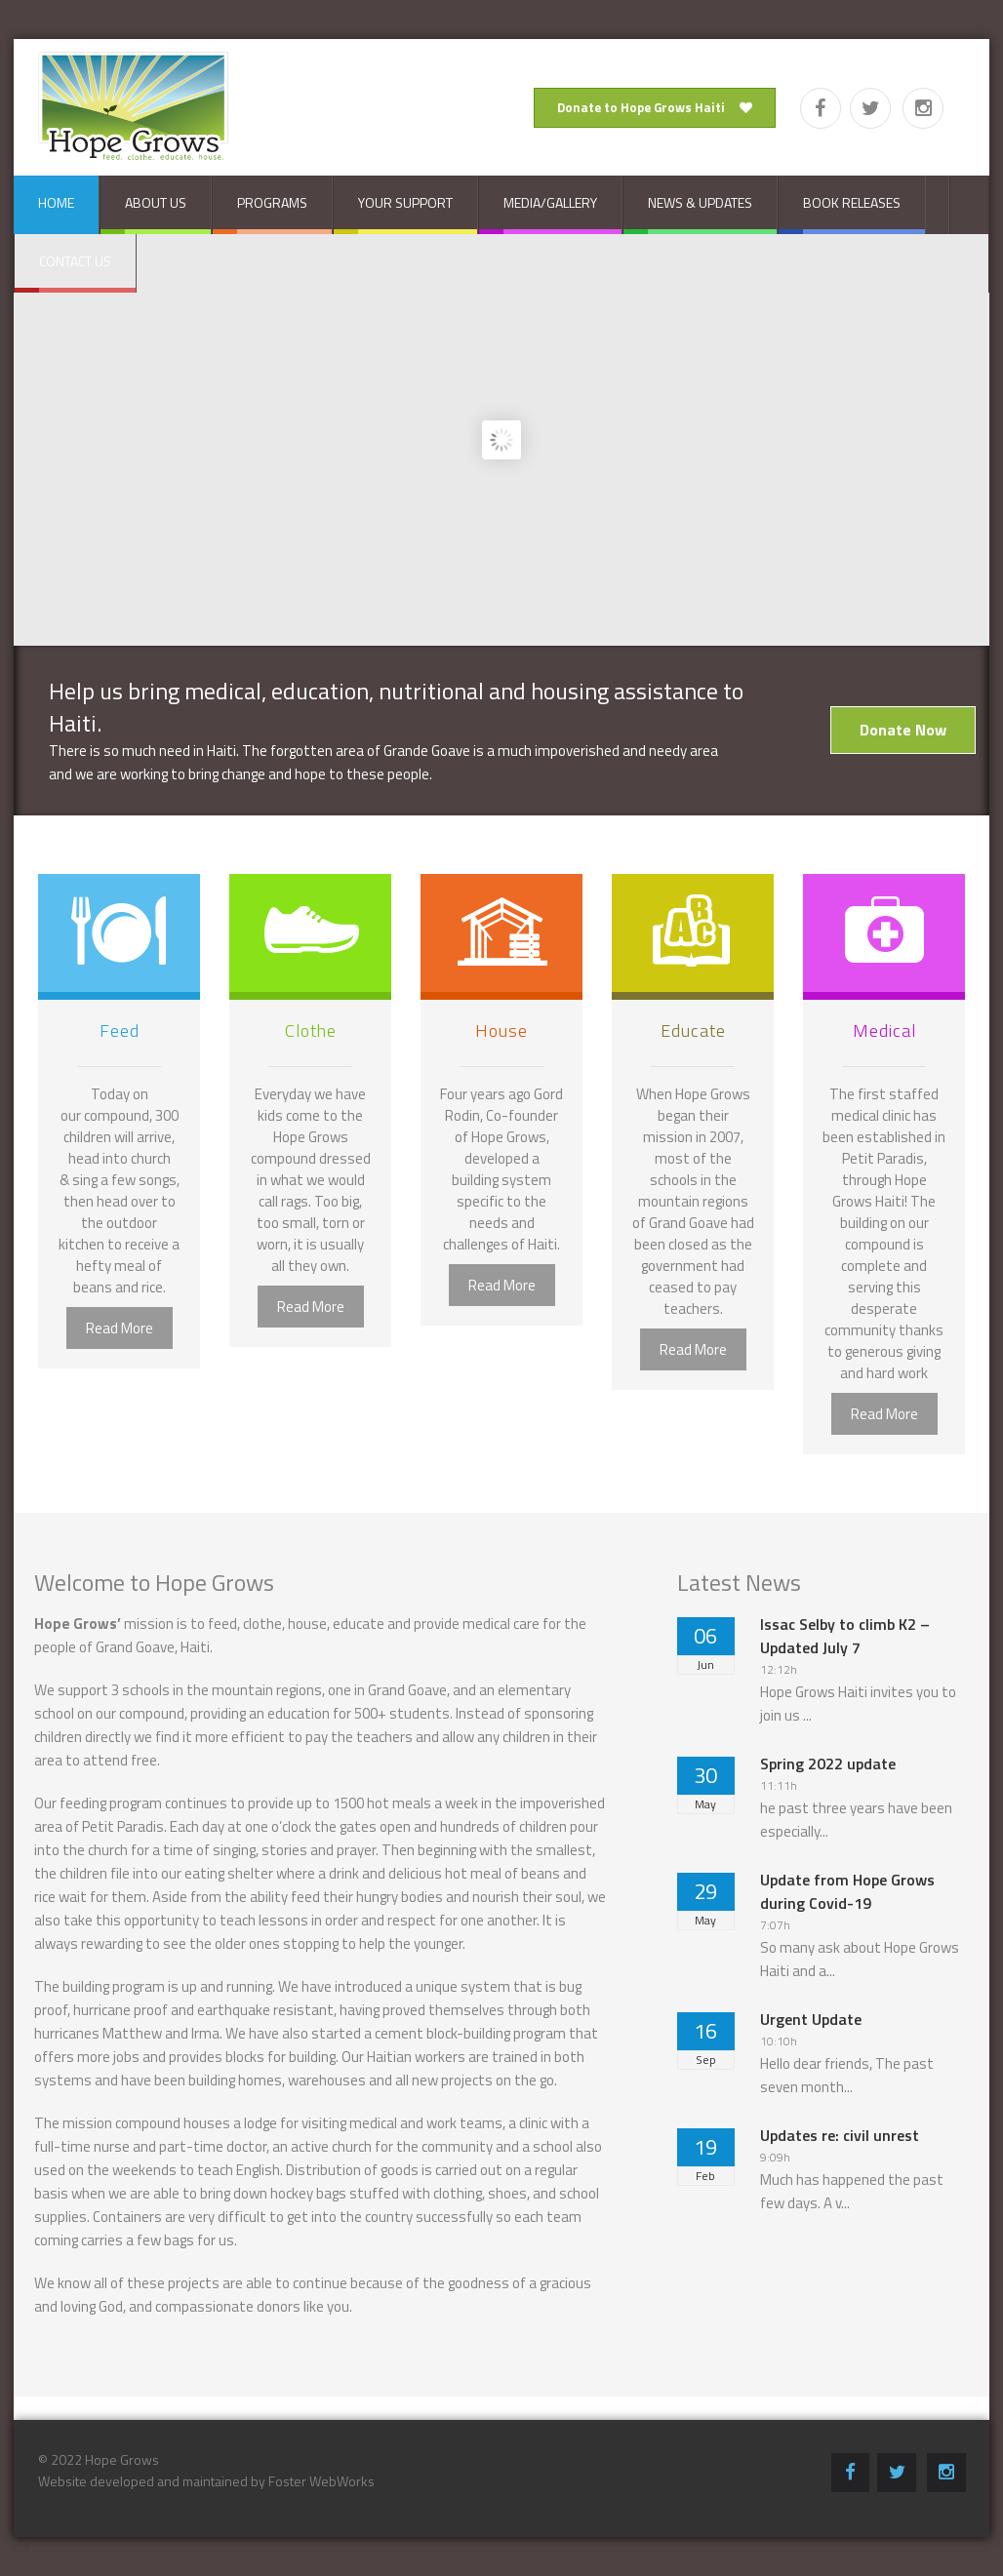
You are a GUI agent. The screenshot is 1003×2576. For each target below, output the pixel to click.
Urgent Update (811, 2019)
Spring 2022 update (828, 1763)
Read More (119, 1328)
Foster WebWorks (321, 2481)
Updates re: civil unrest (839, 2135)
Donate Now (903, 729)
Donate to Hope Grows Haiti (654, 107)
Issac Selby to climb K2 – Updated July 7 (845, 1635)
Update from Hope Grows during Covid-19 (847, 1891)
